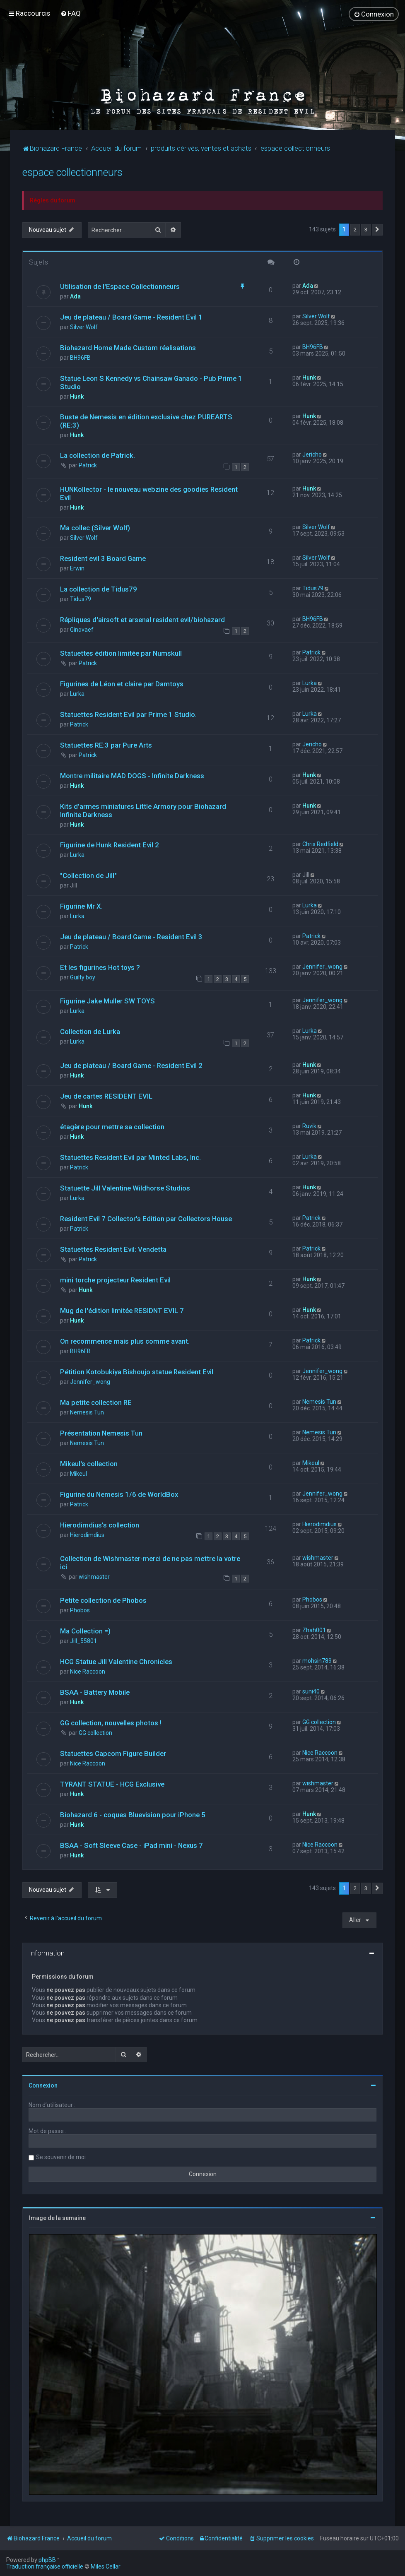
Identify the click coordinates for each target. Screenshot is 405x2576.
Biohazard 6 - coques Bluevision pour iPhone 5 (132, 1815)
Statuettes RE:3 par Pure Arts (106, 745)
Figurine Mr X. (81, 906)
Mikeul (78, 1473)
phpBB (47, 2560)
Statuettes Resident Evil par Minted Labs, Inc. (130, 1157)
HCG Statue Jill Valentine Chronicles (116, 1661)
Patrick (88, 465)
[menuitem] (70, 13)
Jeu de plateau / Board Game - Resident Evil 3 (131, 936)
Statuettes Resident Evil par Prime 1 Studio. (128, 714)
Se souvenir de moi (61, 2157)
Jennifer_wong (322, 966)
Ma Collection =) (85, 1631)
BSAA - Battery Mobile (95, 1692)
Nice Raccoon (87, 1671)
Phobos (80, 1610)
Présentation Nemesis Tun (101, 1433)
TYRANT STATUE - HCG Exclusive (112, 1784)
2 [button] (355, 229)
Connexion (43, 2085)
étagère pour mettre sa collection (112, 1126)
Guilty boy (82, 977)
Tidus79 (80, 598)
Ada (75, 296)
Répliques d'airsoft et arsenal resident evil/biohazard (142, 619)
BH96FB (80, 357)
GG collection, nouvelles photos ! (111, 1723)
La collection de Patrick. (97, 455)
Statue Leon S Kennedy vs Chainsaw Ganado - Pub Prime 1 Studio (151, 382)
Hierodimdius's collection (99, 1524)
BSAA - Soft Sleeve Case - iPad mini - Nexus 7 (131, 1845)
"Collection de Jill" (88, 875)
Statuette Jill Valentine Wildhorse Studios (125, 1187)
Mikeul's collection (89, 1463)
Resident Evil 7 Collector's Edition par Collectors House (146, 1218)
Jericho (312, 454)
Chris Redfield (320, 843)
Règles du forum (52, 200)
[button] (377, 229)
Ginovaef (82, 629)
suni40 (311, 1691)
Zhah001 (314, 1630)
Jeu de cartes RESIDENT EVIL (106, 1096)
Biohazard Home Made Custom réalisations (128, 348)
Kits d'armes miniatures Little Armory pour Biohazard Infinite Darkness (143, 810)
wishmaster (94, 1576)
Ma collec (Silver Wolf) (95, 527)
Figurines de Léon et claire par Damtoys (121, 683)
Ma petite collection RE (96, 1402)
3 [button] (365, 229)
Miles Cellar (106, 2566)
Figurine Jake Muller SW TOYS (107, 1001)
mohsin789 (317, 1660)
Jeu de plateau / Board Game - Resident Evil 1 (131, 317)
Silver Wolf (84, 327)
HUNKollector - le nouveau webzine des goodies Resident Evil (149, 493)
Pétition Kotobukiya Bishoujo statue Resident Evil (136, 1371)
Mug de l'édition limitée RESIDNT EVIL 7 (122, 1310)
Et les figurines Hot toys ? (100, 967)
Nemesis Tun (87, 1412)
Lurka (77, 693)
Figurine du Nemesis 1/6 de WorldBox (119, 1494)
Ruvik (309, 1125)
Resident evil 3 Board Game (103, 558)
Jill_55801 (83, 1641)
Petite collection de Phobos (103, 1600)
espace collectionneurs (72, 172)
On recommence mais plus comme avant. (125, 1341)
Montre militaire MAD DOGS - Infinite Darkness (132, 775)
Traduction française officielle (44, 2566)
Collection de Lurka (90, 1031)
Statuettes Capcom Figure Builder (113, 1753)
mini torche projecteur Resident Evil (115, 1279)
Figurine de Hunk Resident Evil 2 (109, 844)
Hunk (77, 396)
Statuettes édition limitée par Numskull (121, 653)
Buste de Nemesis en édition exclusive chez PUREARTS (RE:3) (146, 421)
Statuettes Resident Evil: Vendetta (113, 1249)
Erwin (77, 568)
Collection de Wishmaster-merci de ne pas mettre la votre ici (150, 1562)
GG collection (95, 1732)
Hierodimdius (87, 1534)
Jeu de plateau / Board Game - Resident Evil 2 (131, 1065)
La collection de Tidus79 (98, 588)
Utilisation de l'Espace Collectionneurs (120, 286)
